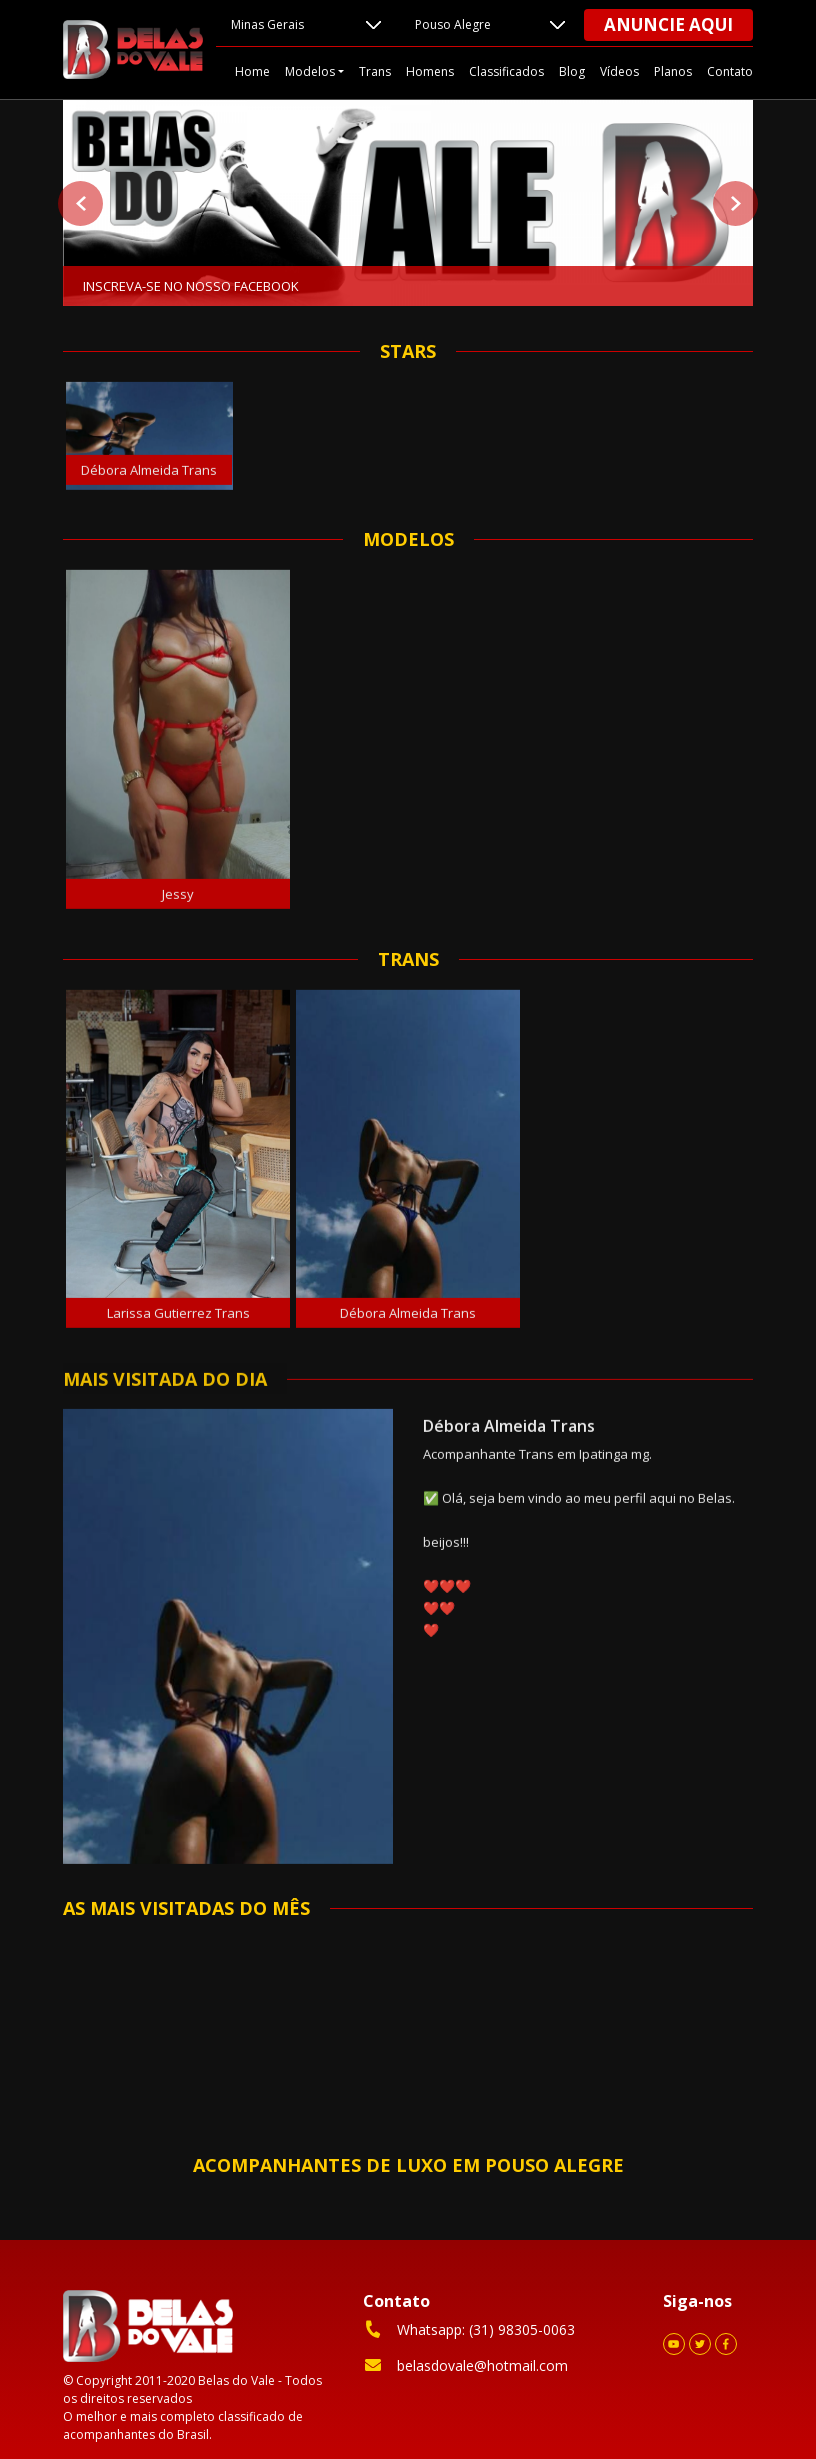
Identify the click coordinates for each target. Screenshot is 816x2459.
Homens (430, 71)
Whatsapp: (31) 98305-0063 (469, 2329)
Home (252, 71)
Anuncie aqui (668, 24)
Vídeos (619, 71)
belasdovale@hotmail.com (465, 2365)
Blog (572, 71)
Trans (375, 71)
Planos (673, 71)
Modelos (310, 71)
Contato (730, 71)
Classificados (506, 71)
